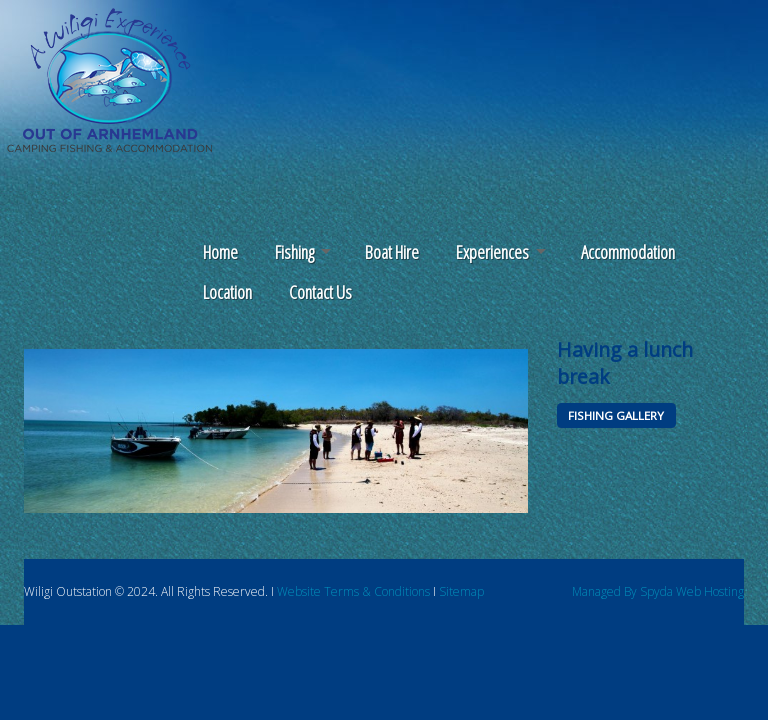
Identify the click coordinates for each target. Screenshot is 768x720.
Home (220, 251)
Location (227, 291)
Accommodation (628, 251)
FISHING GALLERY (616, 415)
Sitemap (461, 591)
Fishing (294, 251)
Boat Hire (392, 251)
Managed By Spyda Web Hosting (658, 591)
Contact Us (320, 291)
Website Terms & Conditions (353, 591)
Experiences (492, 251)
